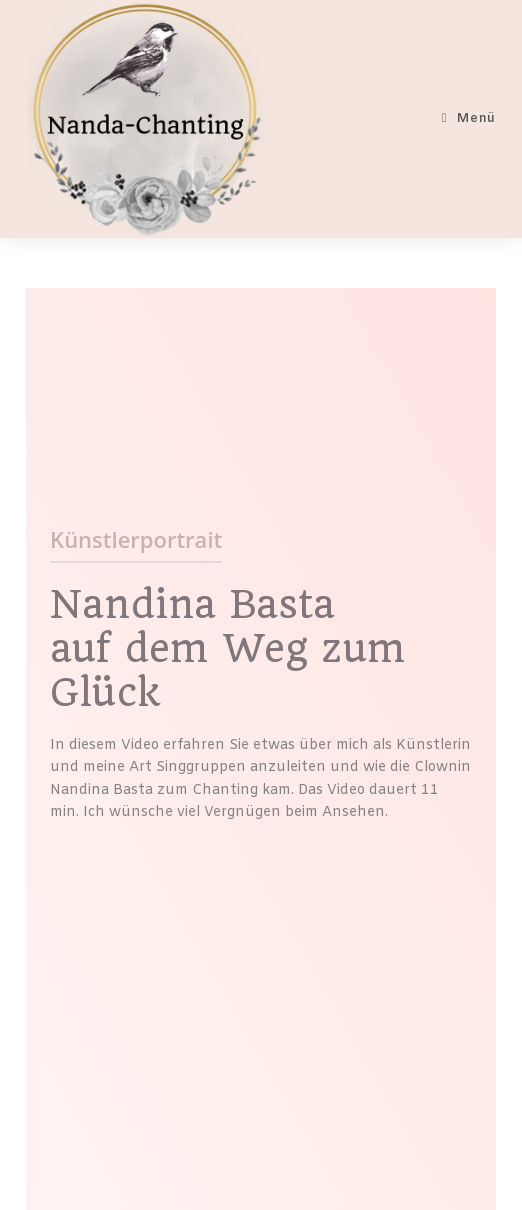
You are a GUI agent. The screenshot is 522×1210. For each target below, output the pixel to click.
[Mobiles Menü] (469, 118)
